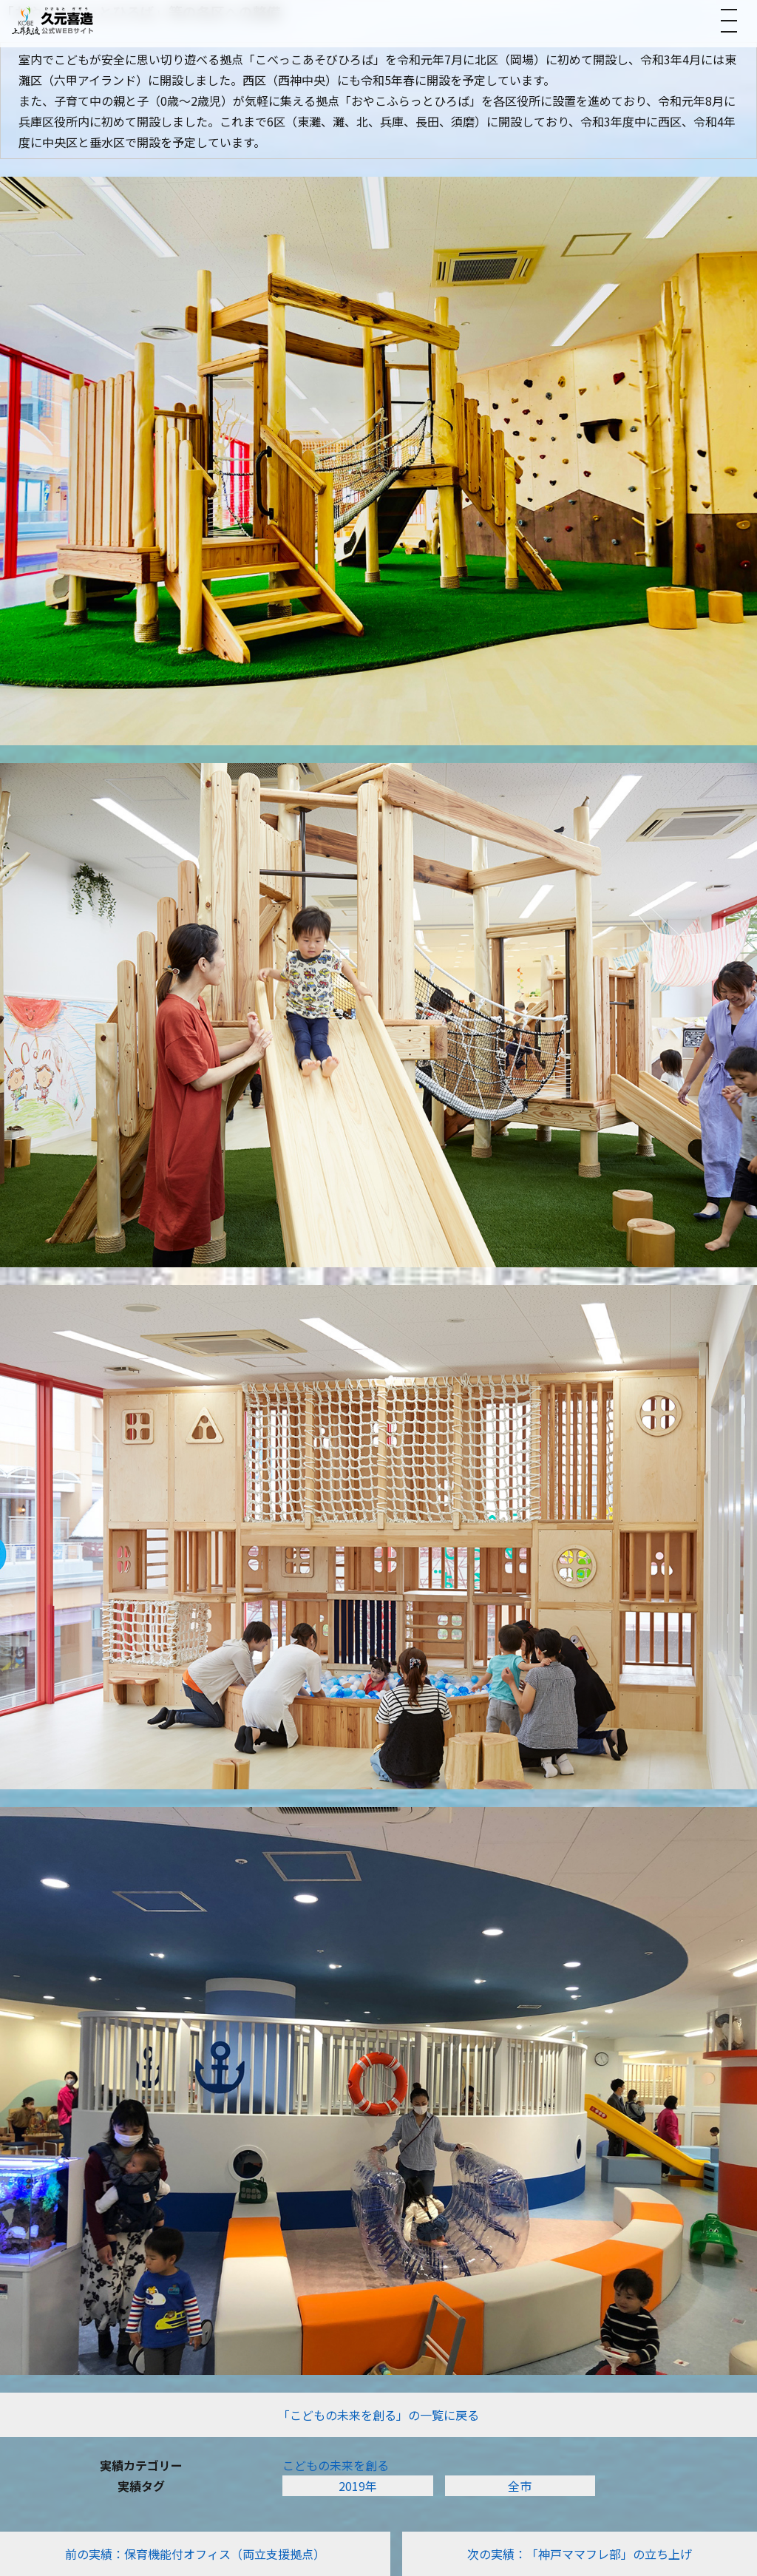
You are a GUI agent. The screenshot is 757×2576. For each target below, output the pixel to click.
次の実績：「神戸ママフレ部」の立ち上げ (579, 2554)
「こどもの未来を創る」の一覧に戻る (378, 2415)
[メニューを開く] (729, 20)
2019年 (358, 2486)
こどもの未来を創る (335, 2465)
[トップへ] (52, 20)
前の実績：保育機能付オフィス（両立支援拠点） (195, 2554)
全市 (520, 2486)
